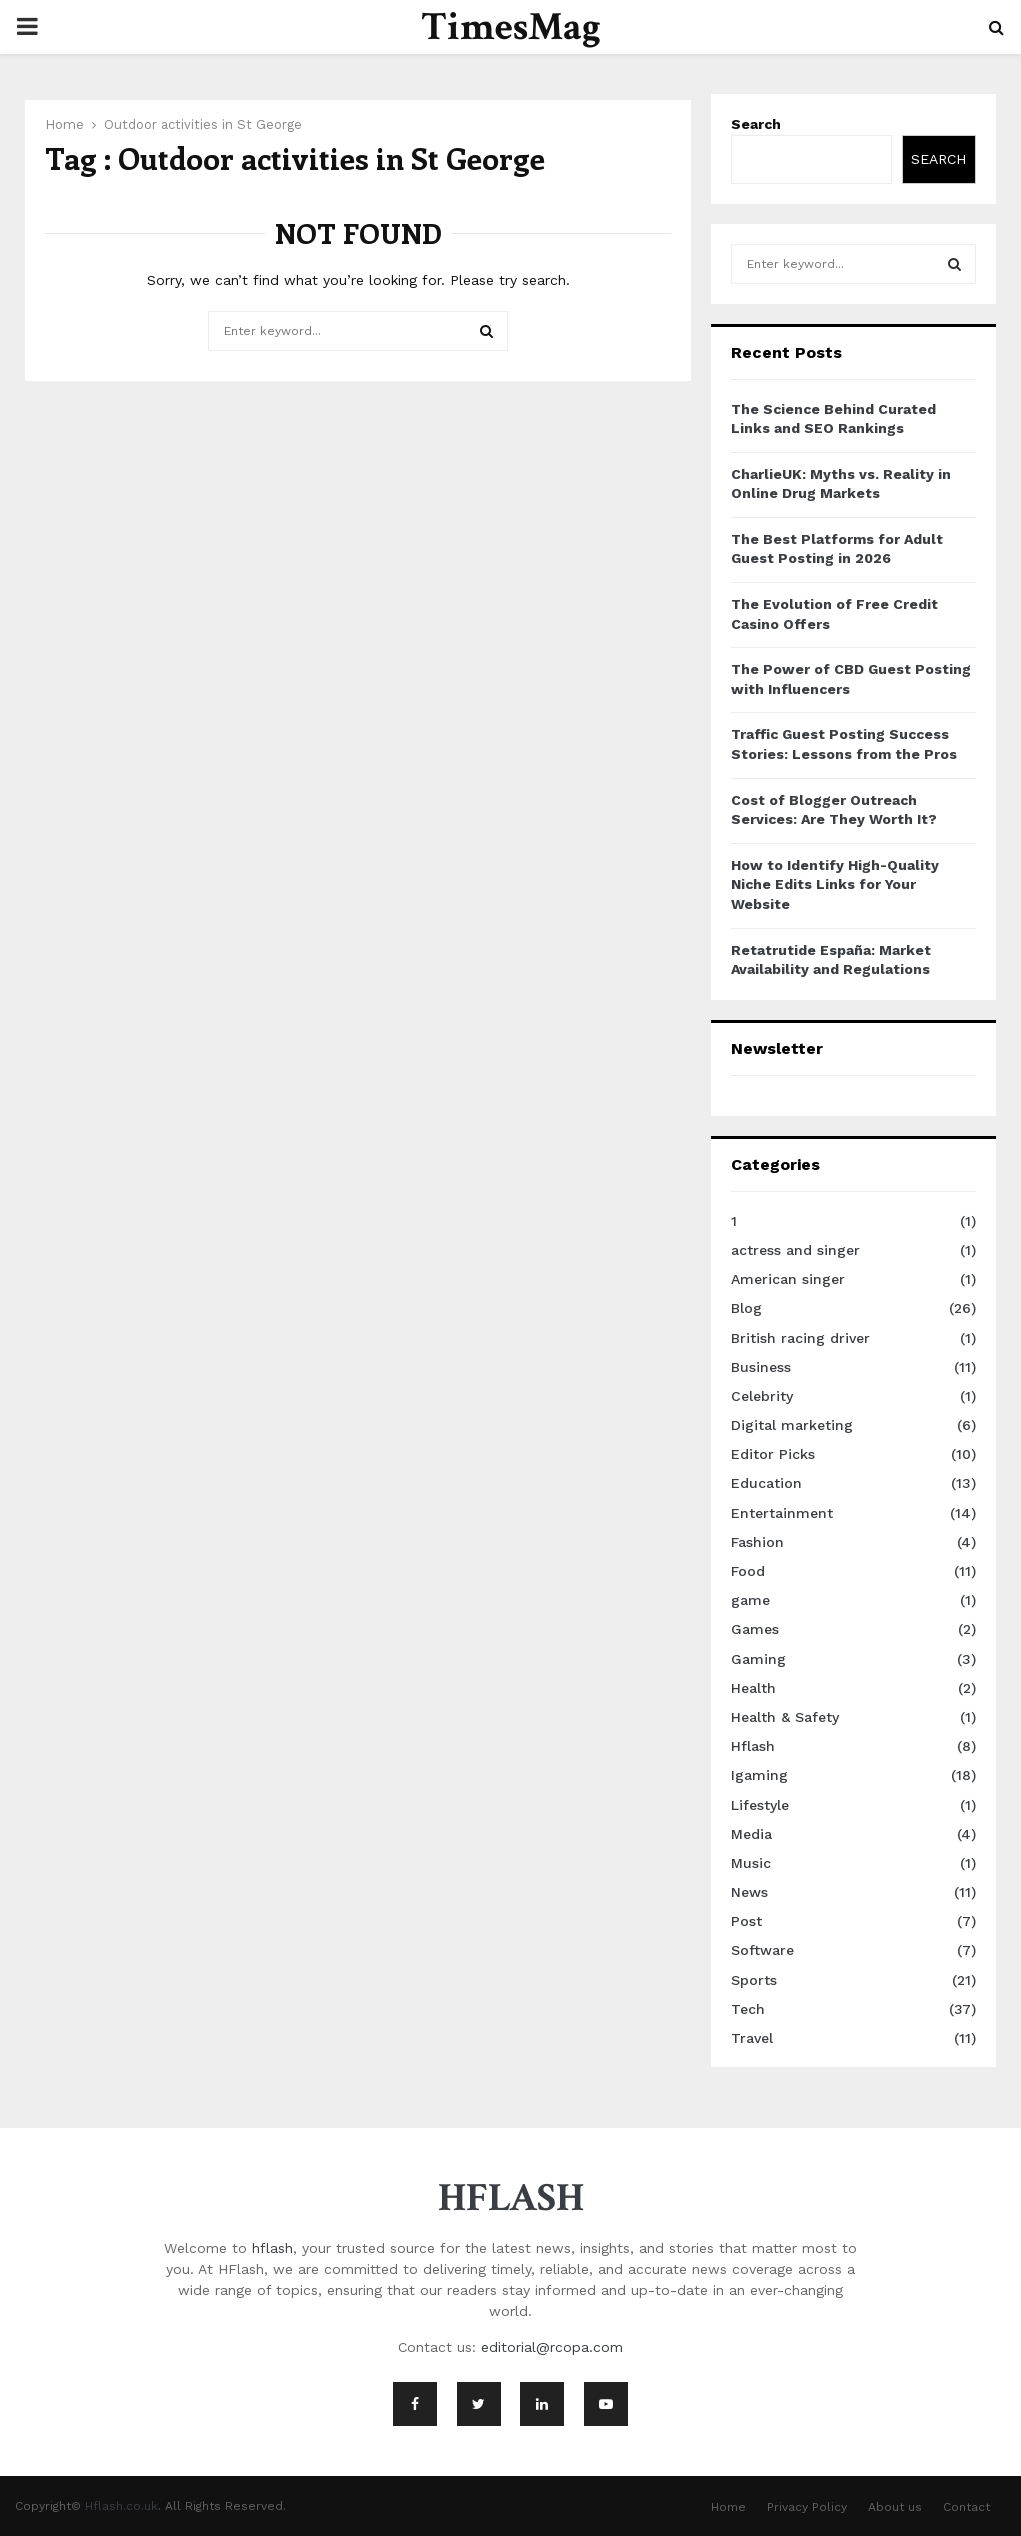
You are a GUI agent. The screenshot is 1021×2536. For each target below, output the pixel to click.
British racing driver (800, 1338)
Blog (746, 1308)
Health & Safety (785, 1717)
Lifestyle (760, 1805)
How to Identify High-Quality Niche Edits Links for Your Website (835, 884)
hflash (272, 2248)
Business (761, 1367)
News (749, 1892)
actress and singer (795, 1250)
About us (895, 2507)
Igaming (759, 1775)
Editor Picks (773, 1454)
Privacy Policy (807, 2507)
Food (748, 1571)
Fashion (757, 1542)
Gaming (758, 1659)
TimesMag (511, 27)
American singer (788, 1279)
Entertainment (782, 1513)
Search (756, 124)
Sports (754, 1980)
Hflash (753, 1746)
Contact (966, 2507)
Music (751, 1863)
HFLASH (511, 2198)
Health (753, 1688)
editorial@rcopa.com (552, 2347)
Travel (752, 2038)
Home (728, 2507)
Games (755, 1629)
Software (762, 1950)
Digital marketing (792, 1425)
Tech (748, 2009)
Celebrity (762, 1396)
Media (751, 1834)
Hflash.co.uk (121, 2506)
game (750, 1600)
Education (766, 1483)
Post (746, 1921)
